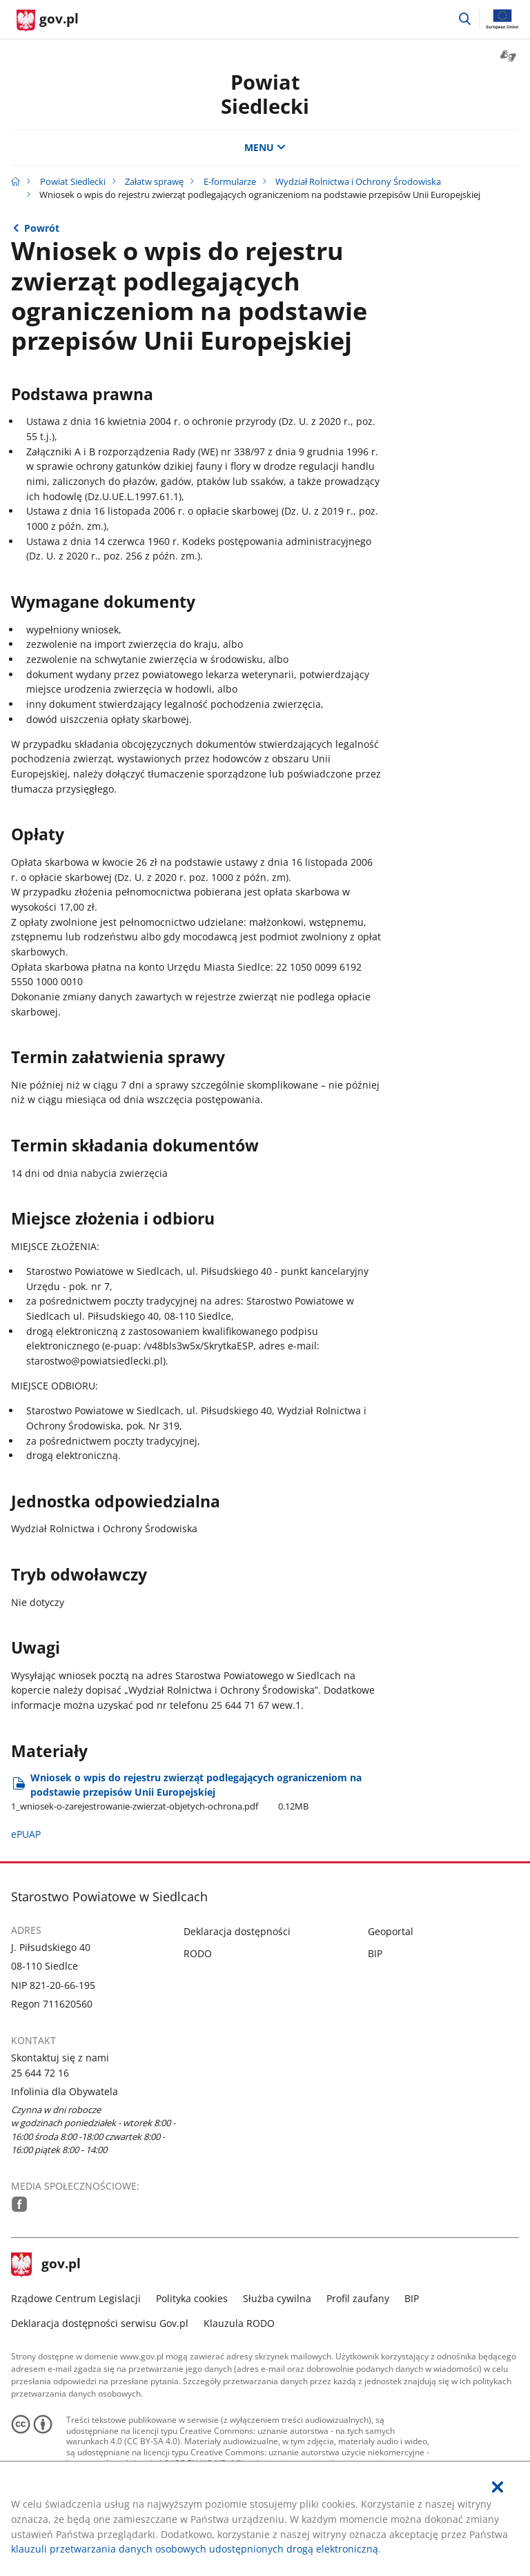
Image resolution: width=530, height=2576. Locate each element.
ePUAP (26, 1834)
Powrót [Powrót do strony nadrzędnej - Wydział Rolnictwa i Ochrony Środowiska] (41, 228)
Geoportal (390, 1931)
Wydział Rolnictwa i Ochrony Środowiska (358, 181)
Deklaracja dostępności (237, 1931)
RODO (198, 1953)
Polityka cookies (192, 2298)
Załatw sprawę (154, 181)
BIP (375, 1953)
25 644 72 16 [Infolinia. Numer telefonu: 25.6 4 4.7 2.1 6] (40, 2072)
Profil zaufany (357, 2298)
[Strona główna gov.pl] (48, 21)
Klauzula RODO (239, 2323)
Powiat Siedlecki (265, 93)
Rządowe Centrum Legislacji (76, 2298)
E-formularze (230, 181)
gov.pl (46, 2264)
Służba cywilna (277, 2298)
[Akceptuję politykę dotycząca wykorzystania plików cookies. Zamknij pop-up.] (497, 2487)
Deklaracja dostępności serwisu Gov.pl (99, 2323)
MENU (265, 147)
